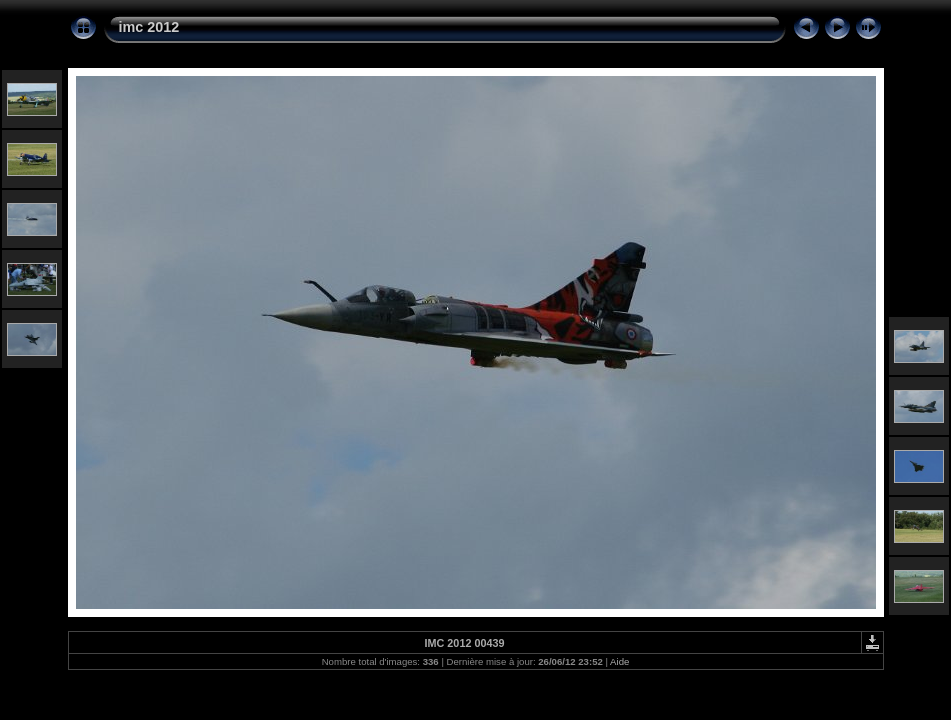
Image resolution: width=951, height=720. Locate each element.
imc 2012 (149, 27)
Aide (619, 661)
